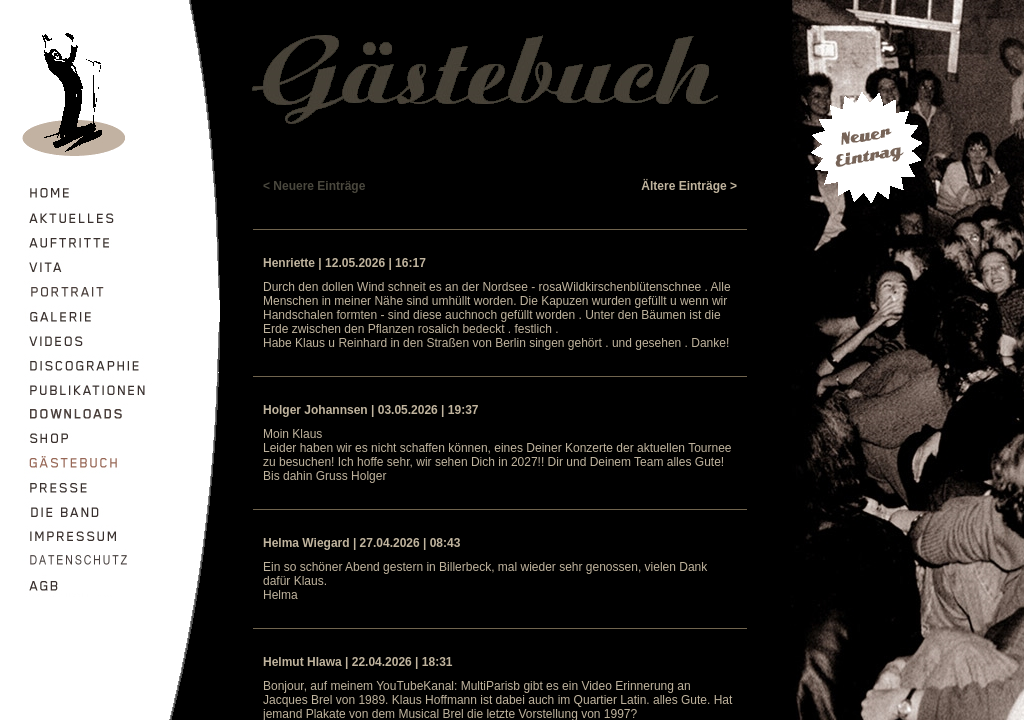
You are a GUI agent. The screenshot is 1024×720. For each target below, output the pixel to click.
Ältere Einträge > (689, 186)
